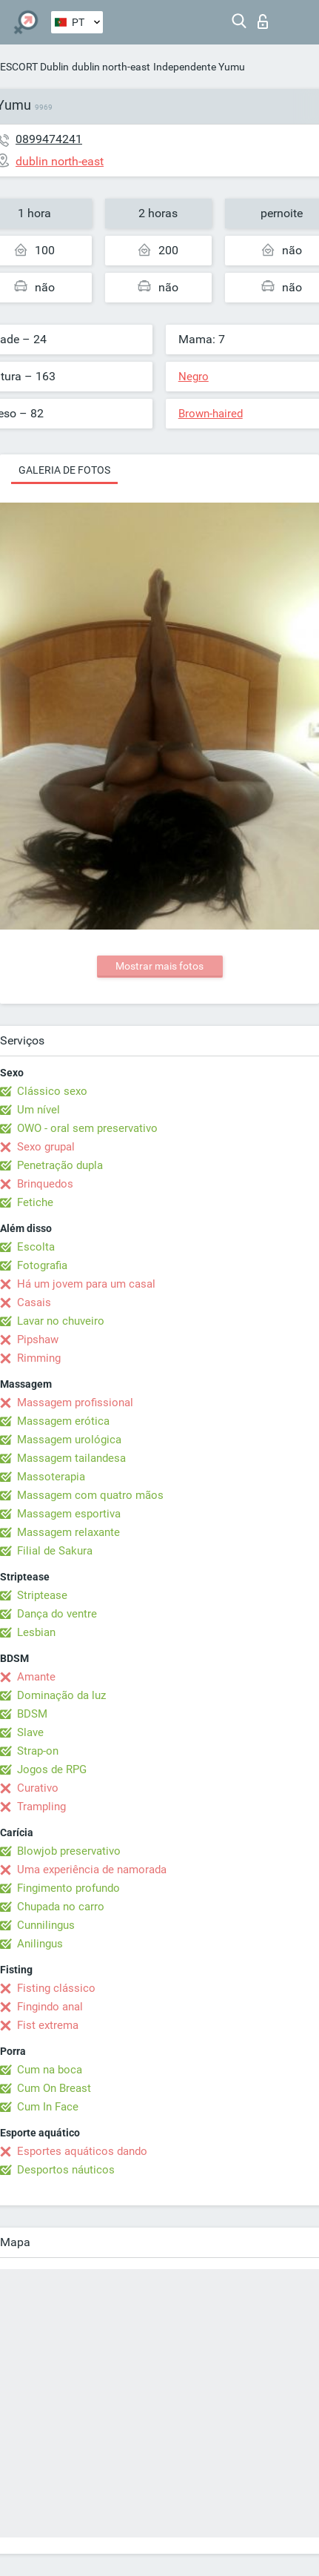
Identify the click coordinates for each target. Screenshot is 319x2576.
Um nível (38, 1109)
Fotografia (42, 1265)
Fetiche (35, 1202)
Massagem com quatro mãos (90, 1495)
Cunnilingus (46, 1925)
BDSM (32, 1714)
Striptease (42, 1595)
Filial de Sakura (55, 1550)
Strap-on (37, 1751)
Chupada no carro (60, 1906)
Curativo (37, 1788)
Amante (36, 1676)
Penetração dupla (60, 1165)
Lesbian (36, 1632)
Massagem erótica (63, 1421)
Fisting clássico (56, 1988)
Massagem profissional (75, 1402)
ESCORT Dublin (34, 67)
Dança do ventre (57, 1613)
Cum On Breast (54, 2088)
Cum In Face (47, 2106)
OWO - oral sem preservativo (87, 1128)
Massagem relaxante (68, 1532)
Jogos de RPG (52, 1769)
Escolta (36, 1247)
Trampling (41, 1806)
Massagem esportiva (69, 1513)
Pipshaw (37, 1339)
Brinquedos (45, 1184)
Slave (30, 1732)
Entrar (263, 21)
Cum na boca (49, 2069)
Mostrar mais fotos (159, 966)
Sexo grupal (46, 1146)
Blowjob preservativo (69, 1851)
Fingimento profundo (68, 1888)
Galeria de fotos (64, 470)
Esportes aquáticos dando (82, 2151)
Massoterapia (51, 1476)
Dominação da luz (61, 1695)
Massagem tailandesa (71, 1458)
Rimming (39, 1358)
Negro (193, 376)
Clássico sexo (52, 1091)
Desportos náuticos (66, 2169)
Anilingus (40, 1943)
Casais (34, 1302)
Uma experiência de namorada (92, 1869)
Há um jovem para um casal (86, 1284)
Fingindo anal (50, 2006)
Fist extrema (47, 2025)
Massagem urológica (69, 1439)
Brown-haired (210, 413)
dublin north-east (111, 67)
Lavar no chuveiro (60, 1321)
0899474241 (49, 139)
